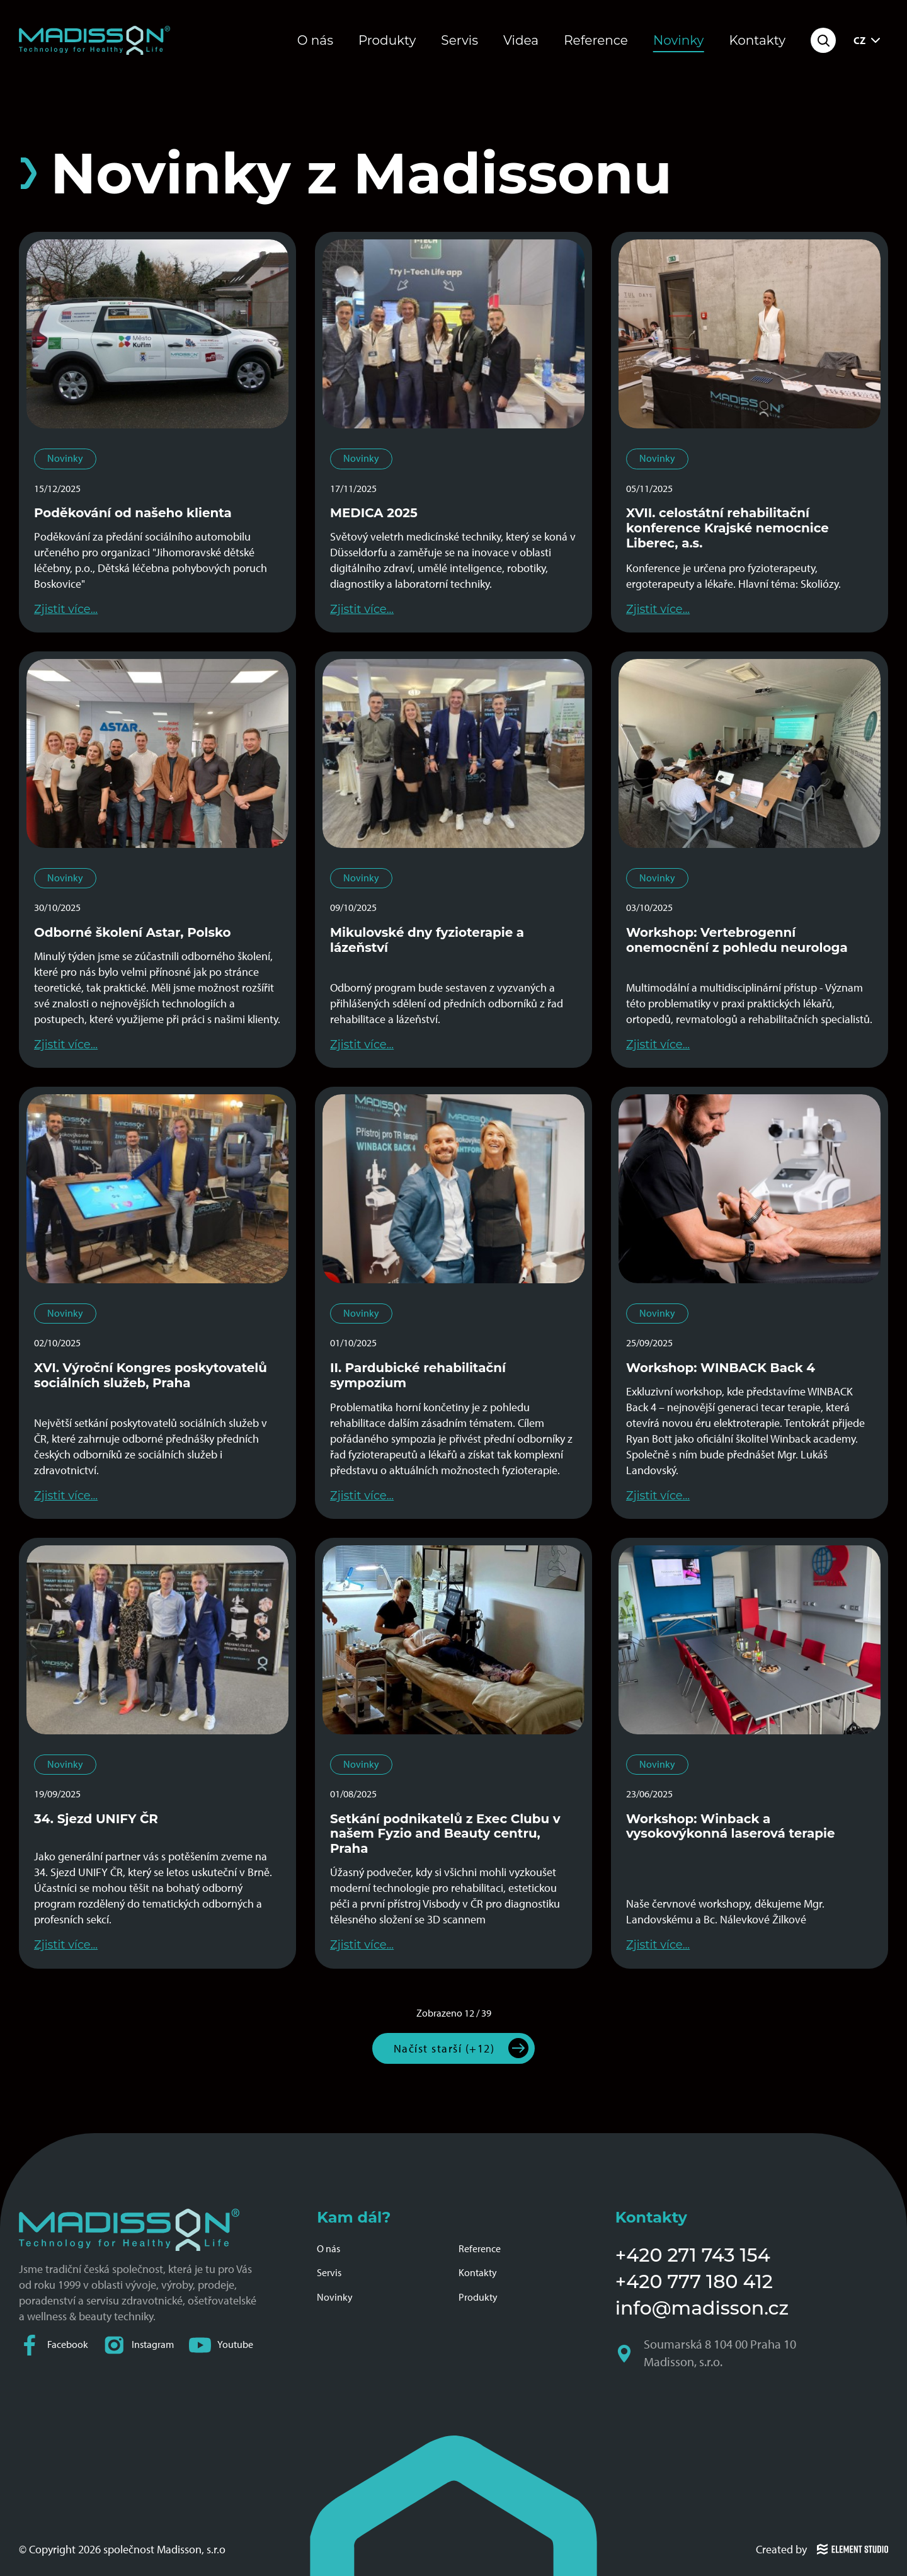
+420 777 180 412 (694, 2281)
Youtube (221, 2345)
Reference (596, 40)
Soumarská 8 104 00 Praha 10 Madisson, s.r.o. (707, 2353)
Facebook (53, 2345)
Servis (459, 40)
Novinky (678, 40)
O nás (315, 40)
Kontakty (757, 40)
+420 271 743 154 (692, 2255)
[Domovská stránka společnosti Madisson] (94, 40)
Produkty (387, 40)
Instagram (138, 2345)
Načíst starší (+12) (444, 2048)
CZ (868, 40)
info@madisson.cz (702, 2308)
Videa (521, 40)
